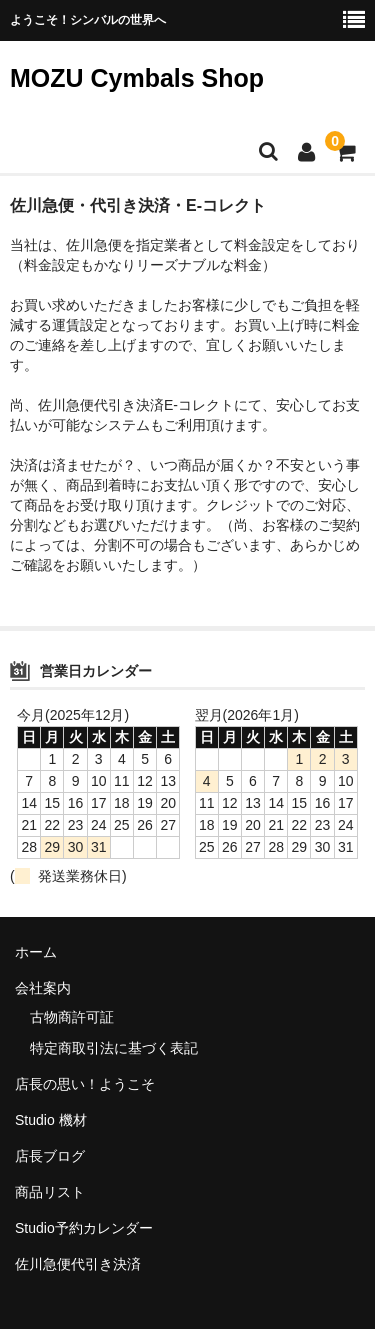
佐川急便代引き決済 (78, 1264)
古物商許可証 (72, 1017)
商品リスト (50, 1192)
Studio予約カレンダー (84, 1228)
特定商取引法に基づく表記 (114, 1048)
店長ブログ (50, 1156)
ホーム (36, 952)
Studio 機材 (51, 1120)
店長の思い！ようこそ (85, 1084)
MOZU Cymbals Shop (137, 78)
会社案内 (43, 988)
